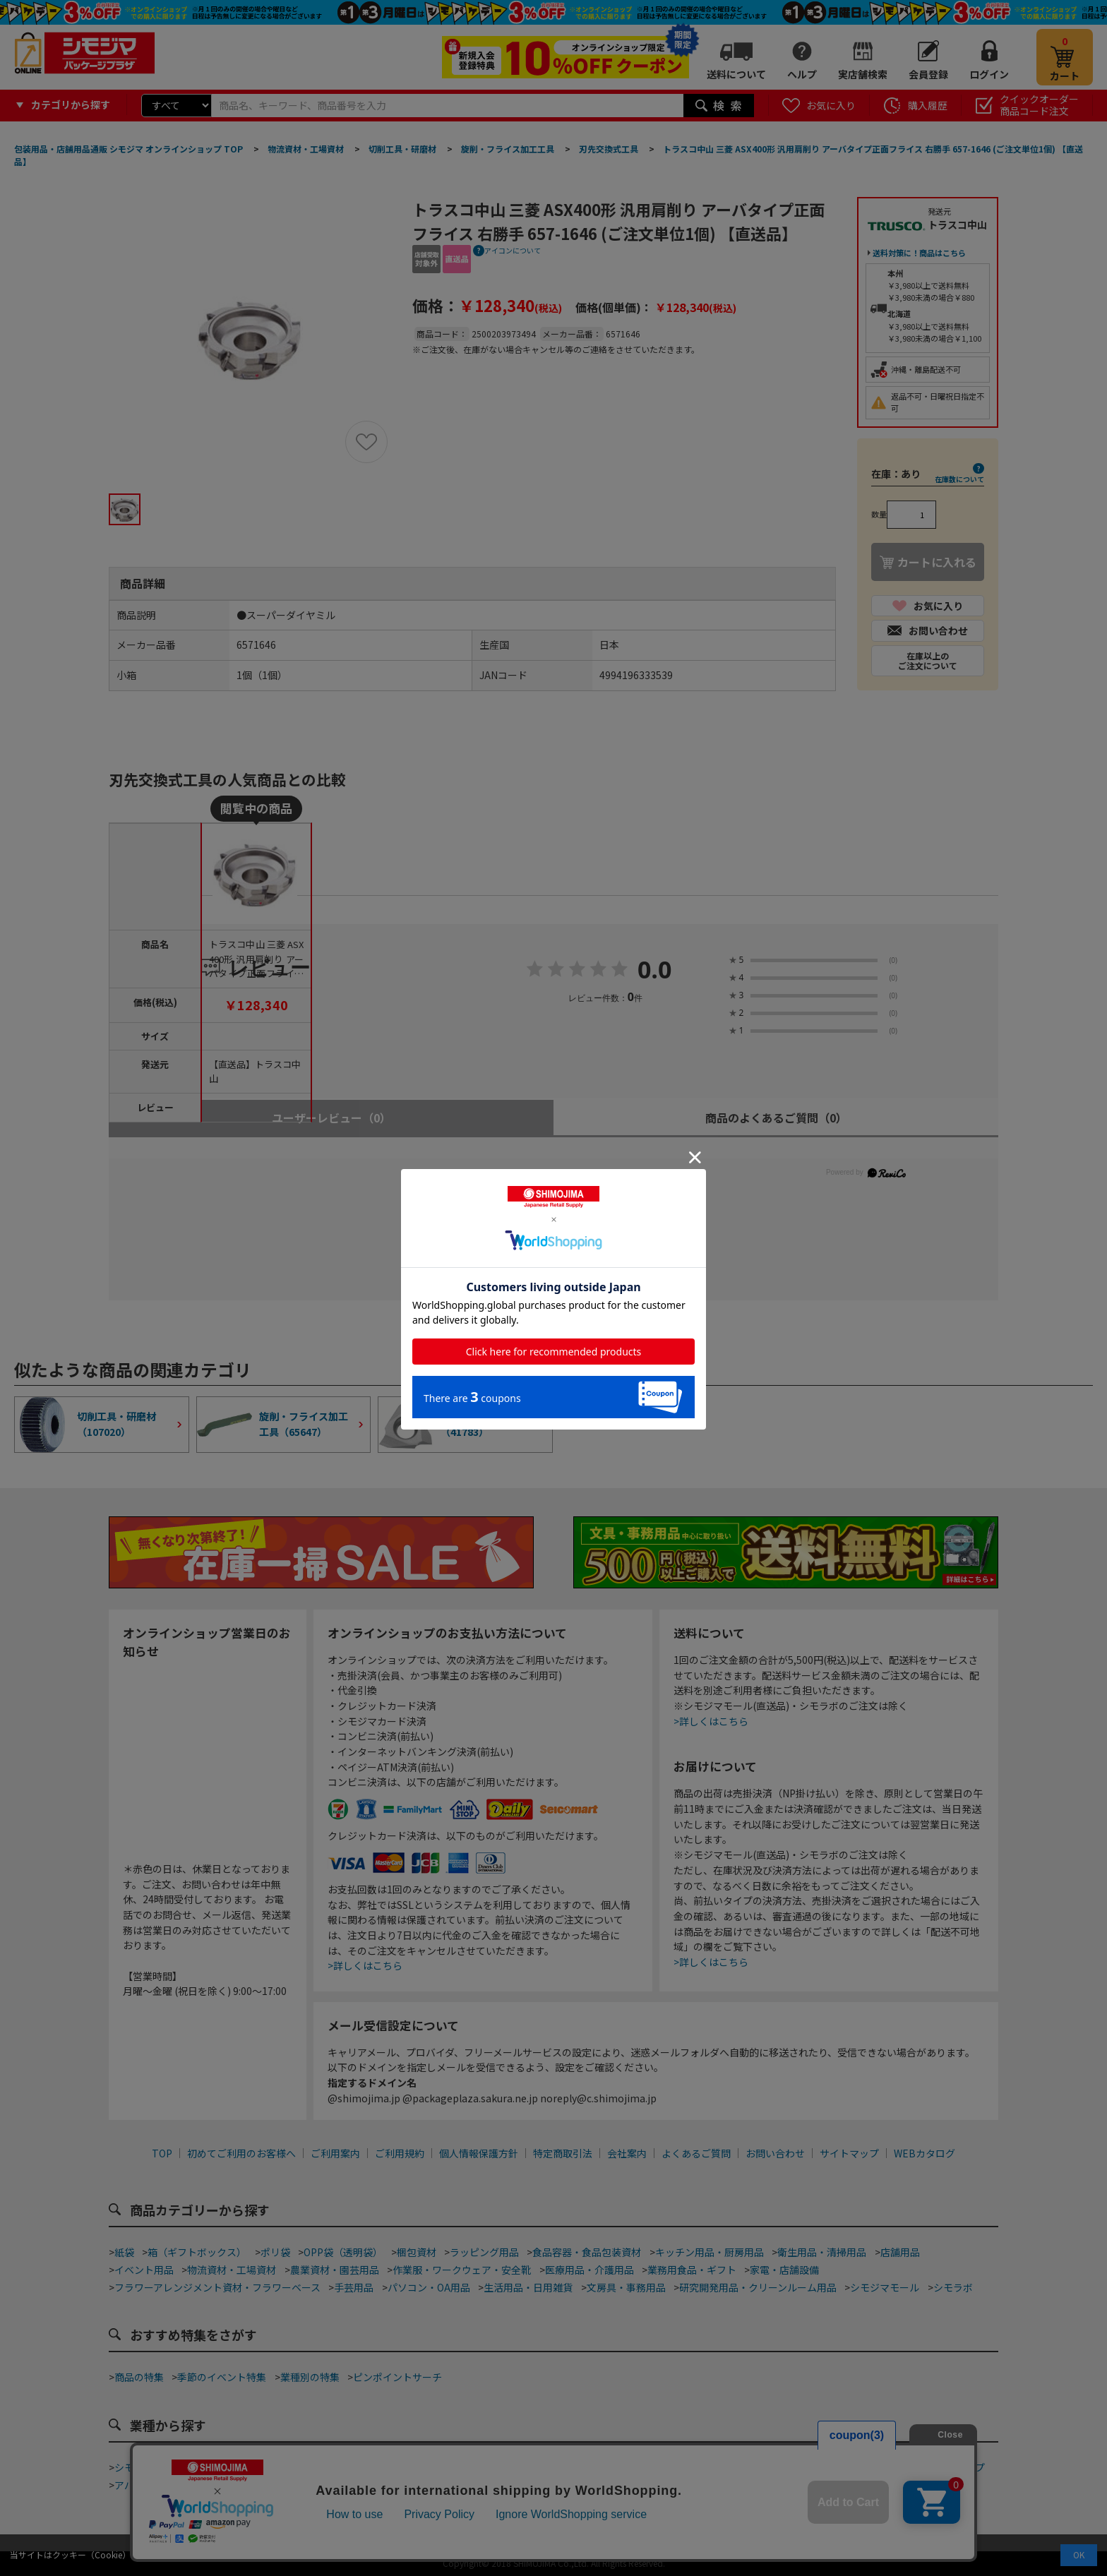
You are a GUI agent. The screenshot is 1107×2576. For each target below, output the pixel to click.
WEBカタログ (924, 2153)
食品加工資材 (759, 2467)
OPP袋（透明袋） (343, 2252)
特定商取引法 (562, 2153)
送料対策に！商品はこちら (919, 252)
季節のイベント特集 (221, 2377)
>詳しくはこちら (365, 1965)
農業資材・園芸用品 (334, 2270)
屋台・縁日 (602, 2485)
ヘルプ (802, 74)
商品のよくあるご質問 (776, 1117)
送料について (736, 74)
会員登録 (928, 74)
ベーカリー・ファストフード (394, 2467)
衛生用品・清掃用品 (821, 2252)
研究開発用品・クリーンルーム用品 (758, 2287)
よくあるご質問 (696, 2153)
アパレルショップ (153, 2485)
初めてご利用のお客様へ (241, 2153)
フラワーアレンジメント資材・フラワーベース (217, 2287)
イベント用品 (144, 2270)
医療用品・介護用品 (589, 2270)
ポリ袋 (275, 2252)
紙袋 (124, 2252)
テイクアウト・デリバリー (256, 2467)
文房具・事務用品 (626, 2287)
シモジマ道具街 (149, 2467)
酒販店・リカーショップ (364, 2485)
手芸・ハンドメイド (847, 2467)
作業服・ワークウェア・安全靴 (462, 2270)
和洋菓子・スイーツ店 (564, 2467)
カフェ (486, 2467)
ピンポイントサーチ (397, 2377)
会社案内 (627, 2153)
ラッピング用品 (484, 2252)
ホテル (549, 2485)
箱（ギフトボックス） (197, 2252)
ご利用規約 (399, 2153)
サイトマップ (849, 2153)
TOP (162, 2153)
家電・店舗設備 (784, 2270)
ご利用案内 (335, 2153)
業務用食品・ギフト (691, 2270)
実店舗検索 (862, 74)
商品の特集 (139, 2377)
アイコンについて (512, 250)
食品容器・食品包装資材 (586, 2252)
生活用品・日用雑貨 (528, 2287)
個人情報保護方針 (478, 2153)
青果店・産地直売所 (251, 2485)
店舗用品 (900, 2252)
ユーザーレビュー (331, 1117)
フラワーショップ (945, 2467)
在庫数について (959, 479)
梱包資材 (416, 2252)
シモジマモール (884, 2287)
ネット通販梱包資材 (672, 2467)
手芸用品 (353, 2287)
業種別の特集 (310, 2377)
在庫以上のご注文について (927, 660)
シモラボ (953, 2287)
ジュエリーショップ (476, 2485)
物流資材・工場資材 (231, 2270)
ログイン (989, 74)
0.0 (655, 971)
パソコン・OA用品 (429, 2287)
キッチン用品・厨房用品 (709, 2252)
